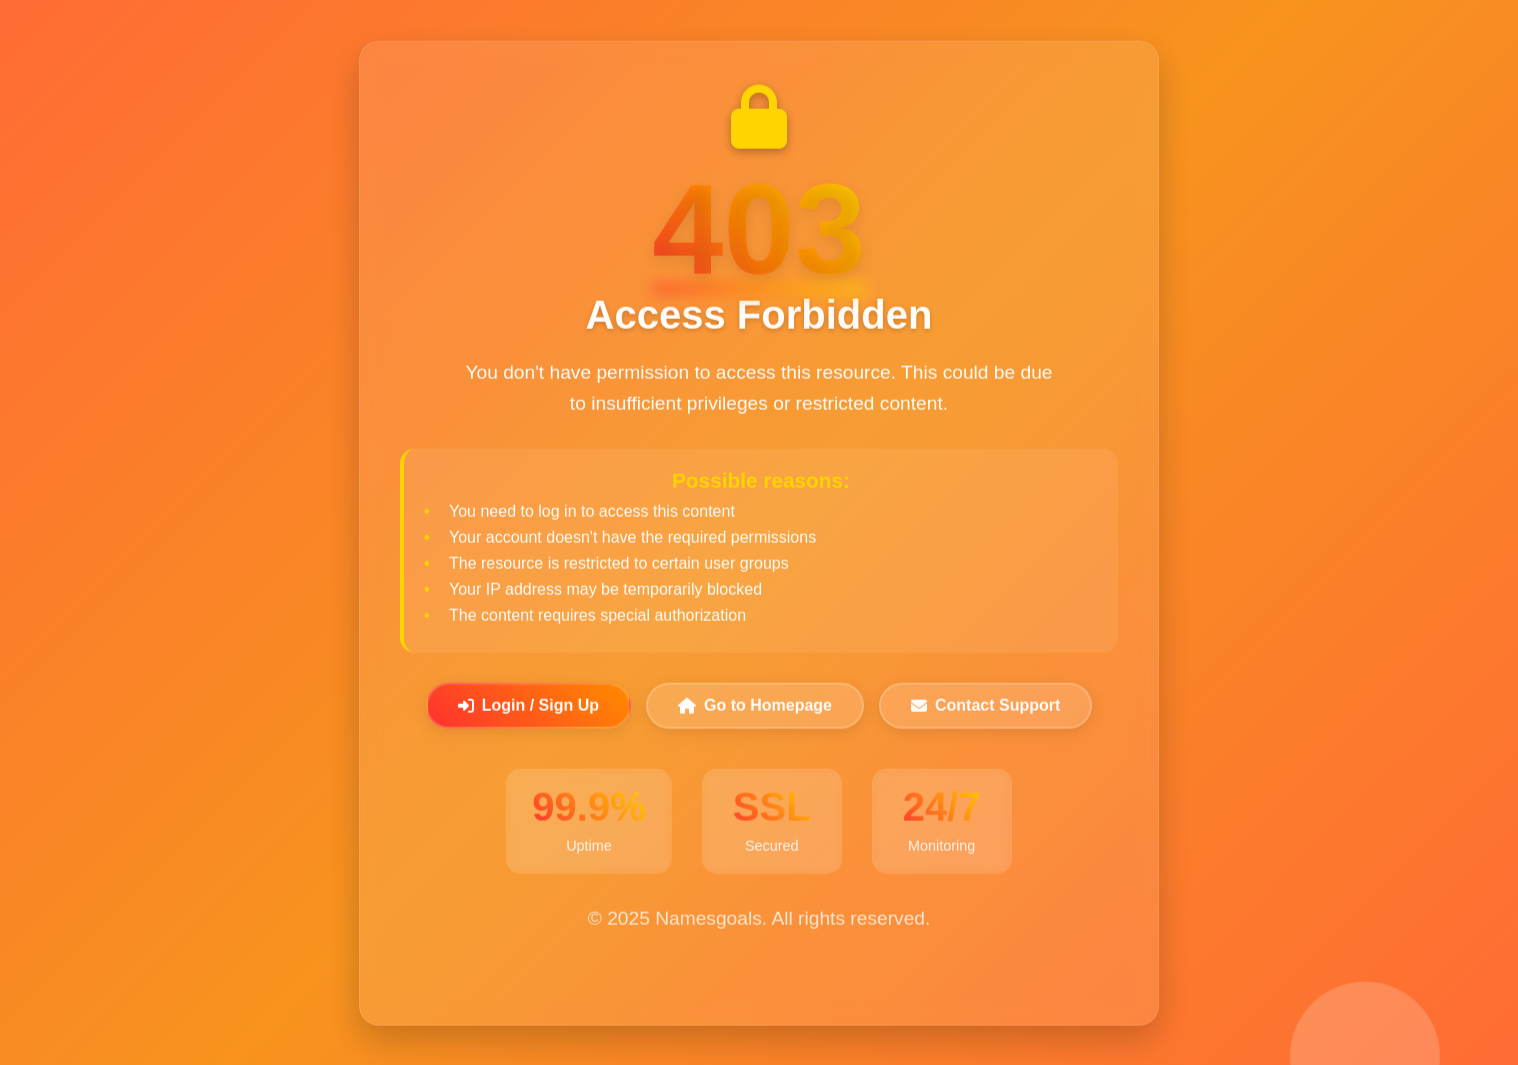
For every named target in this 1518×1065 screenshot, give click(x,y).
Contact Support (985, 706)
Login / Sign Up (528, 706)
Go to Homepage (755, 706)
